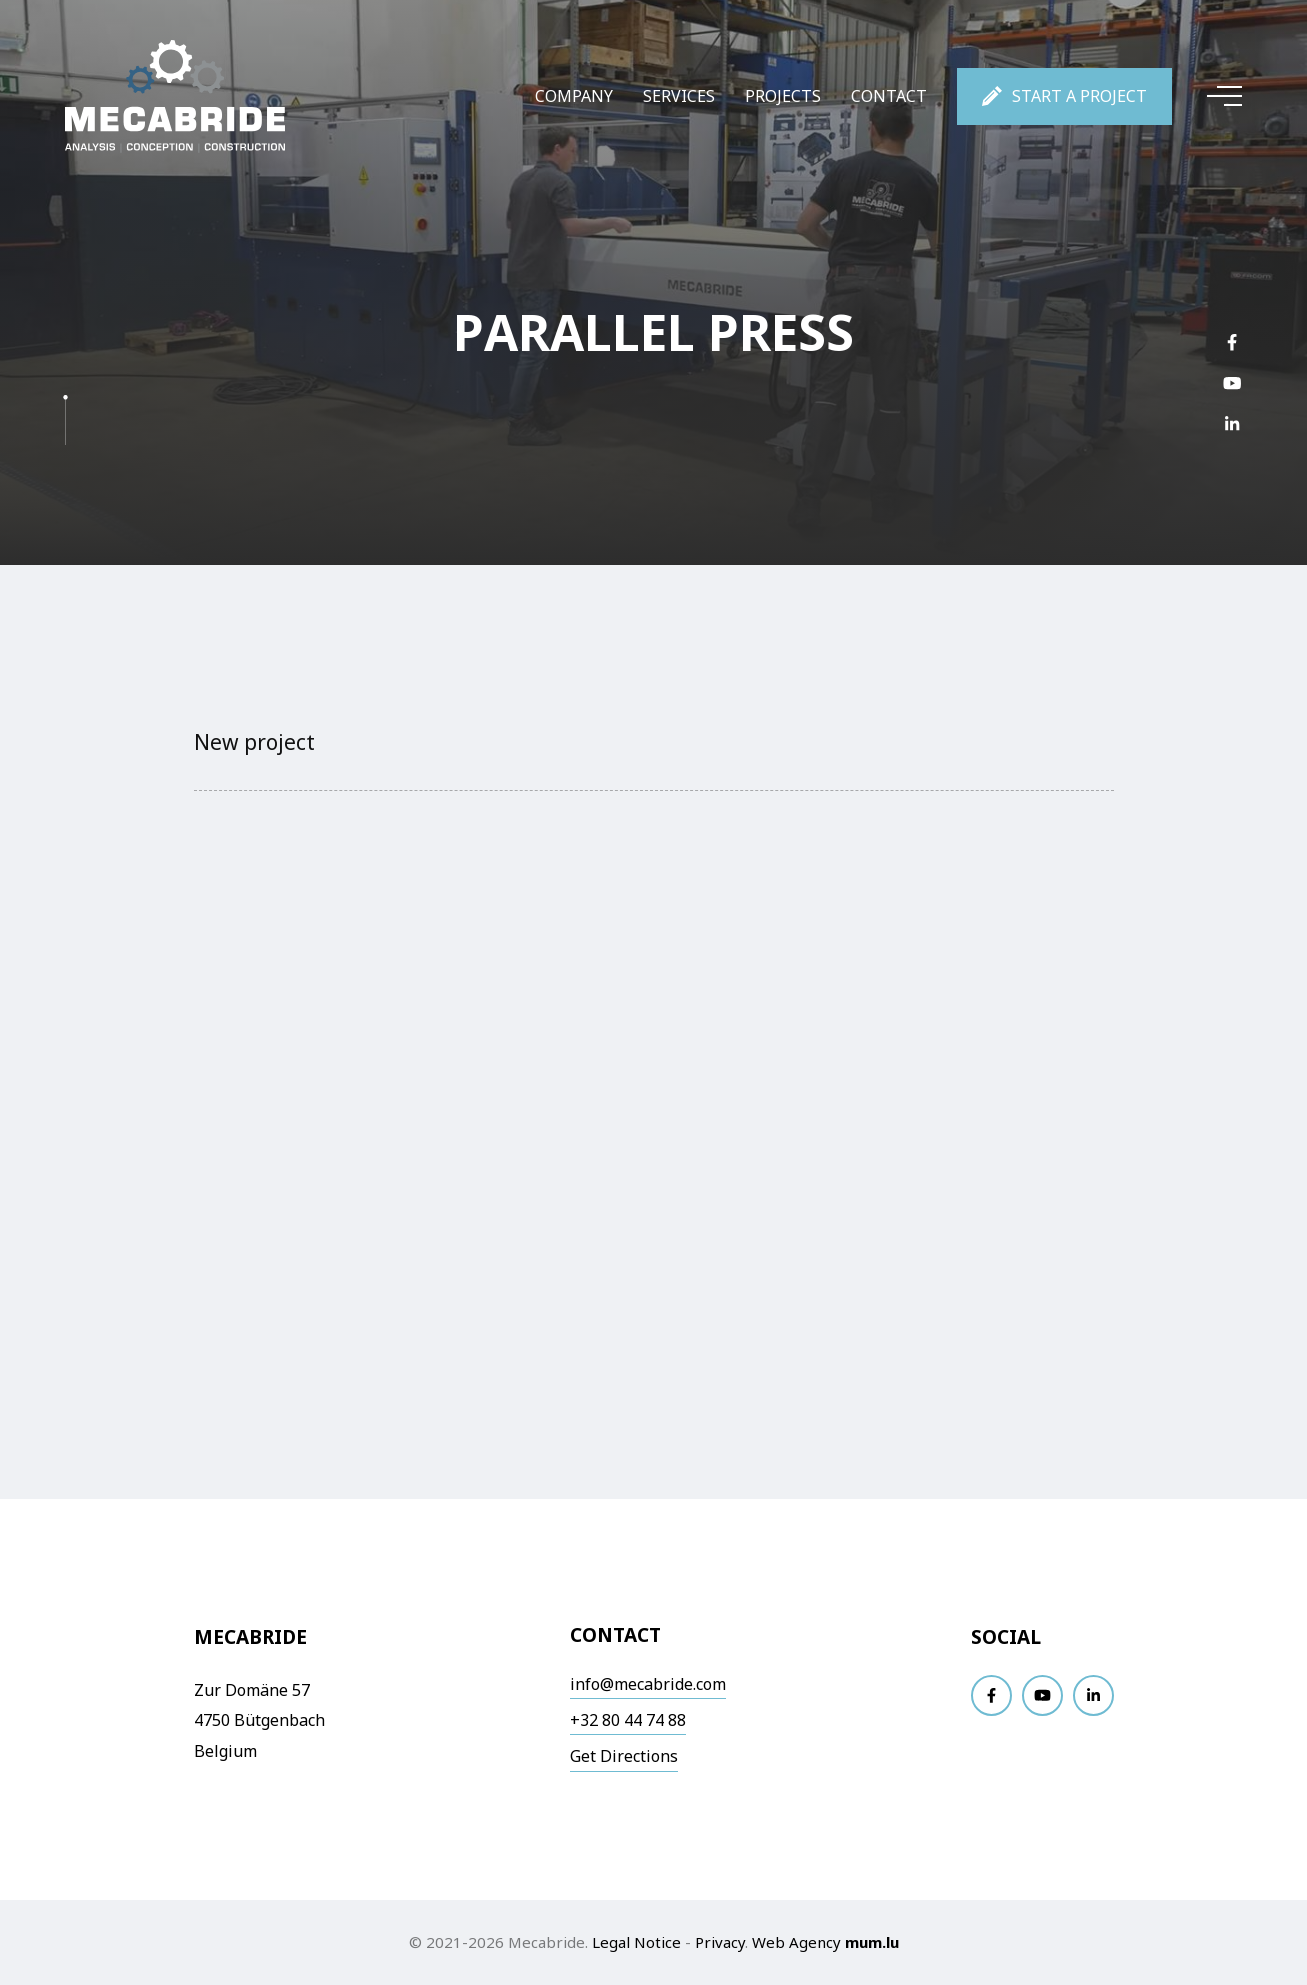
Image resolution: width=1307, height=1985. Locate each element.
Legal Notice (636, 1942)
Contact (889, 96)
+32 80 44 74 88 (628, 1720)
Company (574, 96)
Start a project (1079, 96)
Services (679, 96)
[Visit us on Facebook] (1232, 342)
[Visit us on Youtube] (1232, 383)
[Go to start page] (175, 96)
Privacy (720, 1942)
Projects (783, 96)
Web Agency (796, 1942)
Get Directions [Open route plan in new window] (624, 1756)
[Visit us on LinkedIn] (1232, 424)
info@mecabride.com (648, 1684)
